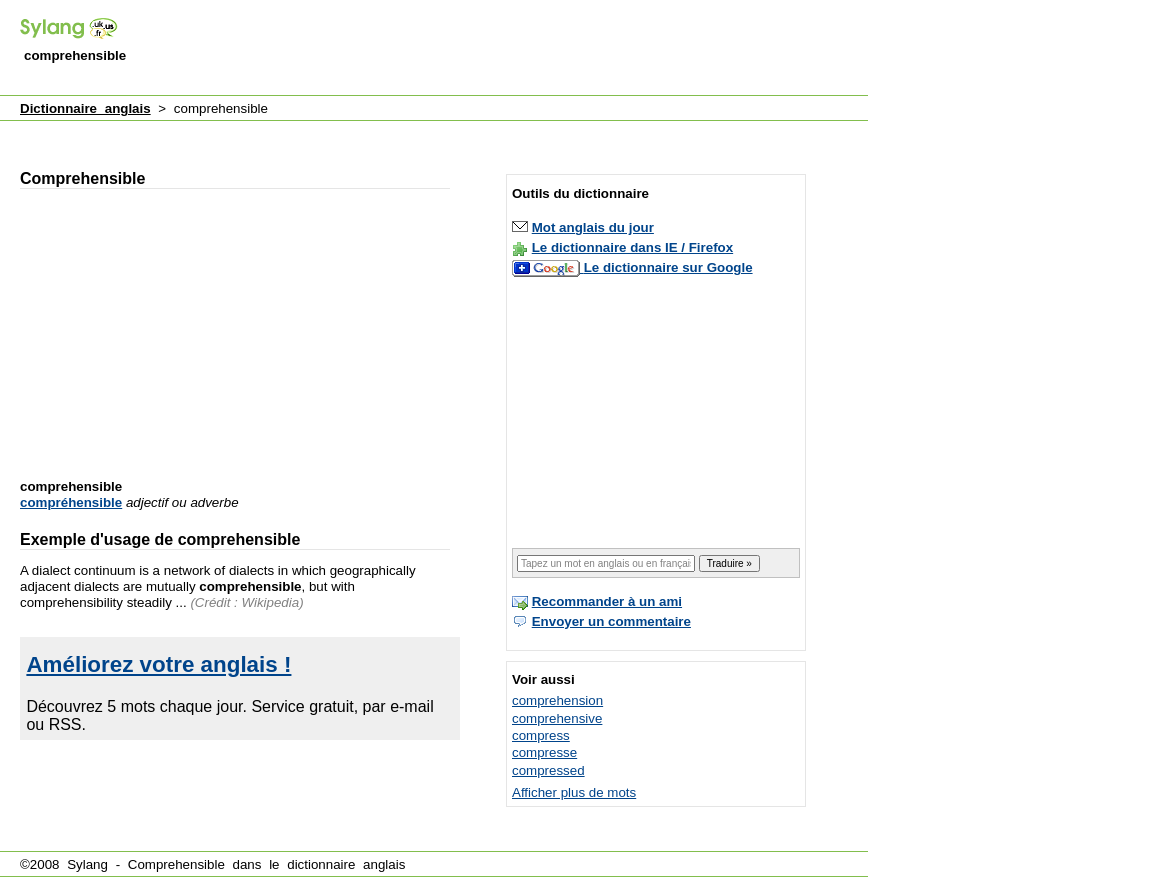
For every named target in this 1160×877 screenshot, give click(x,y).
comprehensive (557, 718)
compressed (548, 770)
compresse (544, 752)
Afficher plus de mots (574, 792)
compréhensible (71, 502)
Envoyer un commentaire (611, 621)
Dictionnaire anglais (85, 108)
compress (541, 735)
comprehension (557, 700)
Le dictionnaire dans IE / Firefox (632, 247)
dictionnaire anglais (346, 864)
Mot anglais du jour (593, 227)
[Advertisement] (504, 49)
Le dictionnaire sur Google (668, 267)
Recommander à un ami (607, 601)
